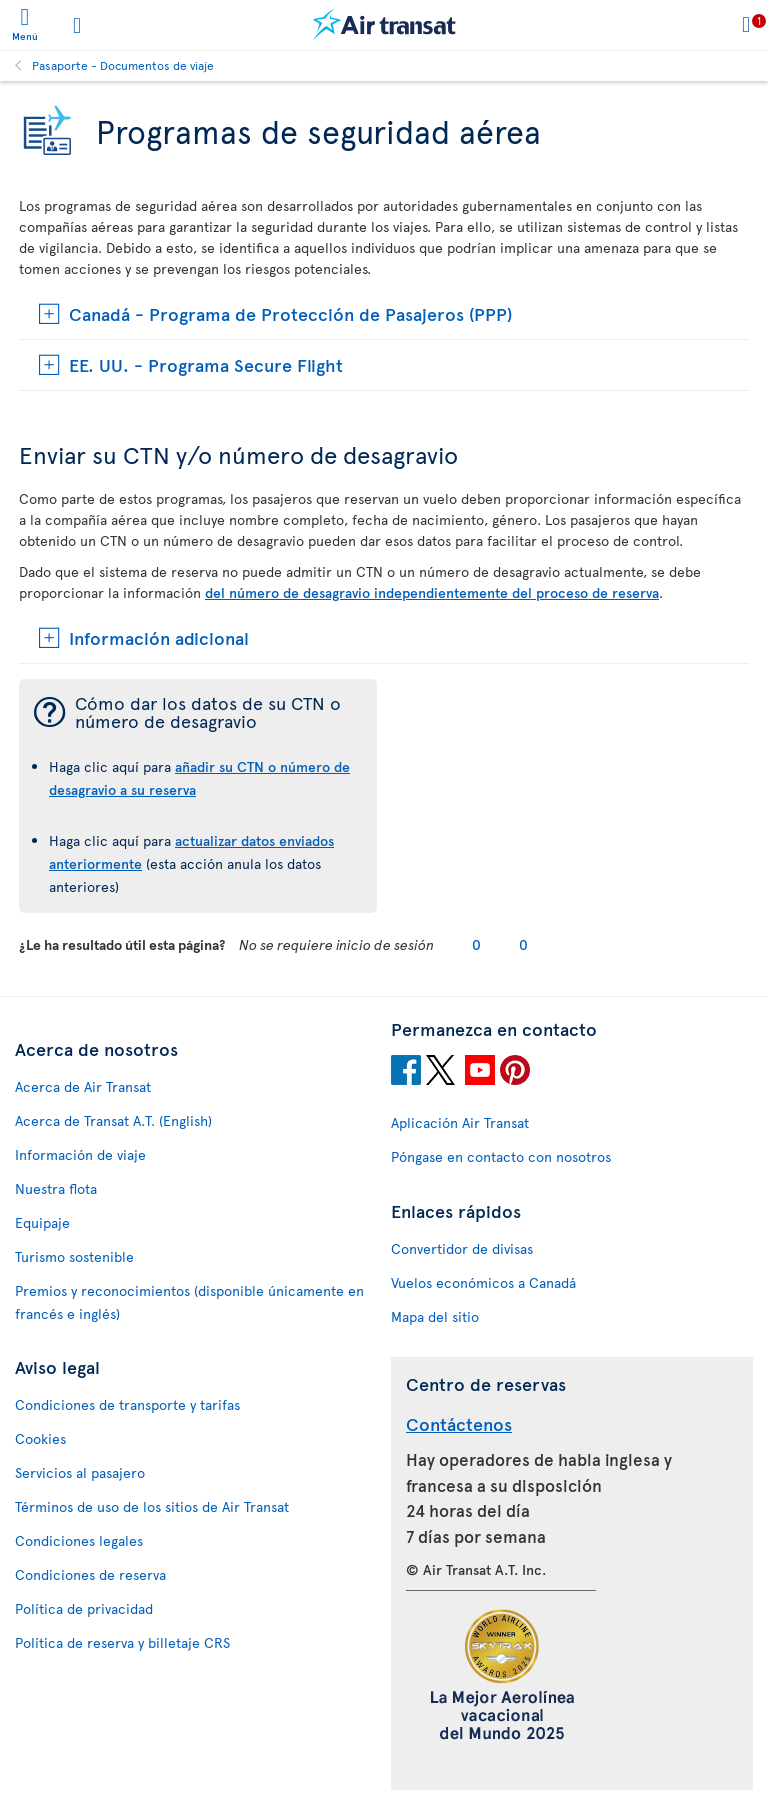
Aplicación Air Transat (460, 1122)
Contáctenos (459, 1423)
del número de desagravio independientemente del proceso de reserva (432, 592)
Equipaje (42, 1222)
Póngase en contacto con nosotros (501, 1156)
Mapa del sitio (435, 1316)
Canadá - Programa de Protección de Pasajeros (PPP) (290, 313)
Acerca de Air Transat (83, 1086)
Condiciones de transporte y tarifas (127, 1404)
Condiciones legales (79, 1540)
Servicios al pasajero (80, 1472)
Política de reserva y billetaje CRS (122, 1642)
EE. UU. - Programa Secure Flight (206, 364)
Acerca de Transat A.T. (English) (113, 1120)
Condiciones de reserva (90, 1574)
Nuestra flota (56, 1188)
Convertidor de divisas (462, 1248)
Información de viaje (80, 1154)
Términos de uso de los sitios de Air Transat (152, 1506)
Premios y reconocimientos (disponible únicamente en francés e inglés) (189, 1302)
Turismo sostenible (74, 1256)
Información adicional (159, 637)
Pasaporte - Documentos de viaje (123, 65)
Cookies (40, 1438)
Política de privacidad (84, 1608)
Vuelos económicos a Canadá (483, 1282)
